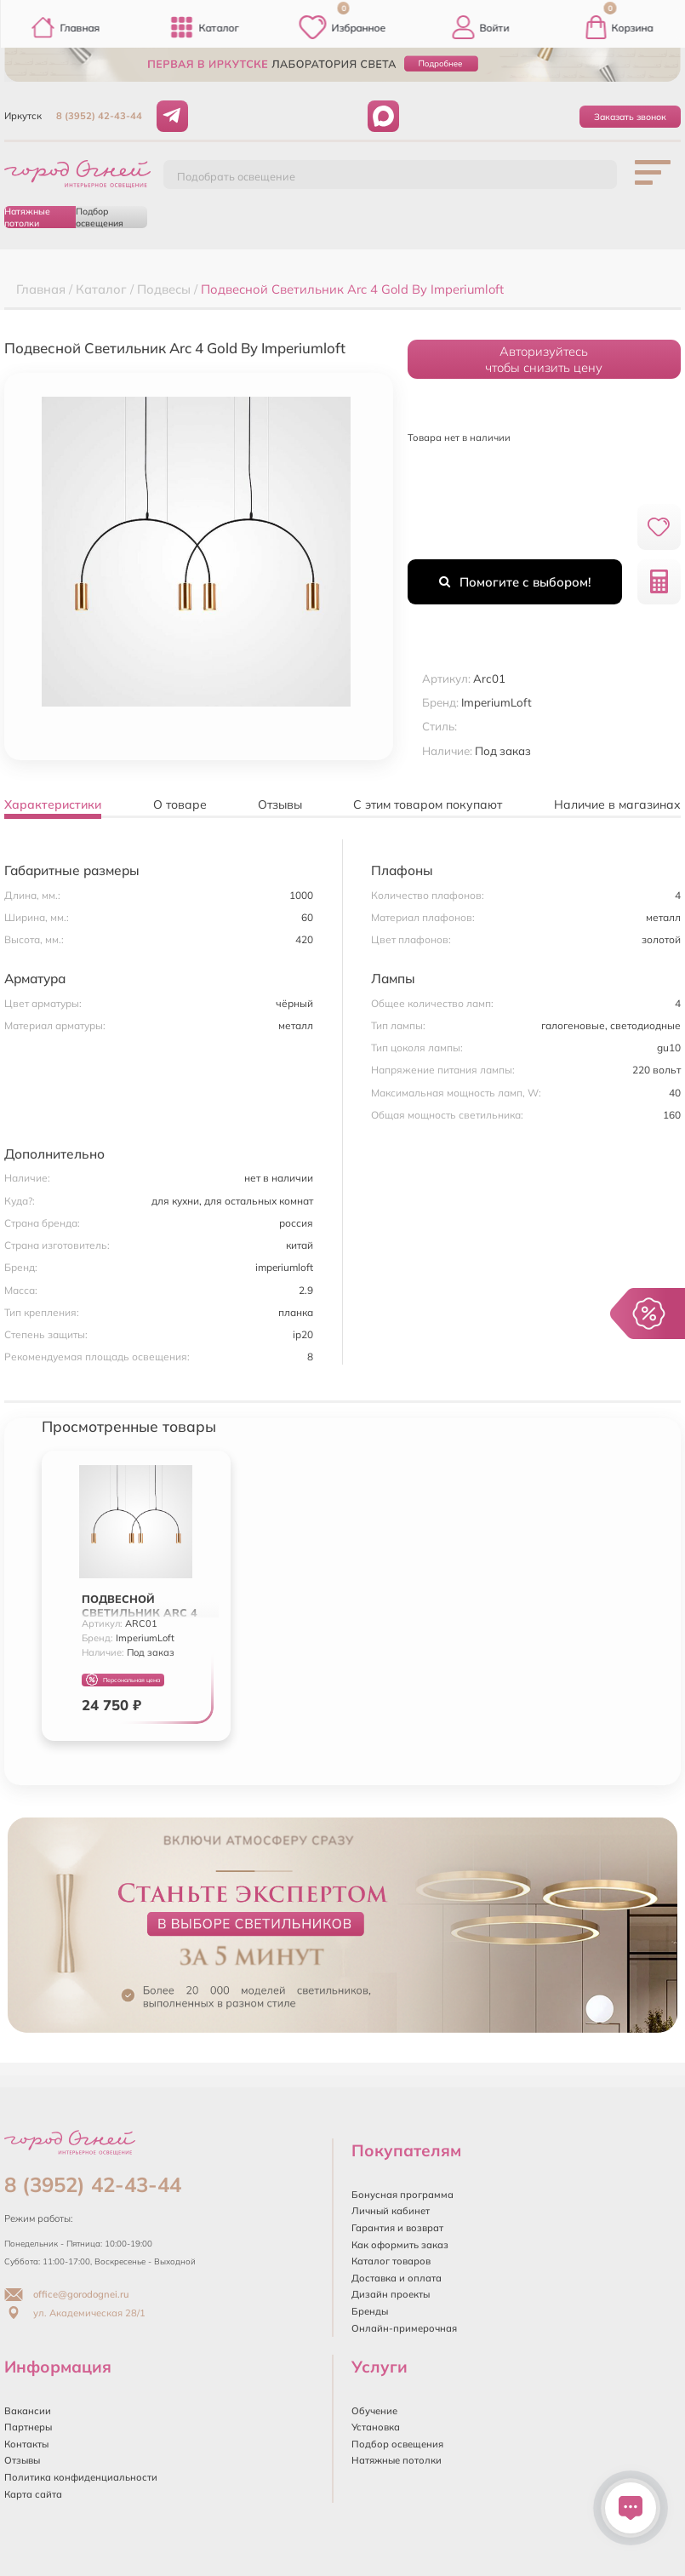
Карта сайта (33, 2494)
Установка (375, 2427)
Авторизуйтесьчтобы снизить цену (543, 359)
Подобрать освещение (236, 176)
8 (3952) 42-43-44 (99, 116)
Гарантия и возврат (397, 2228)
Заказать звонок (630, 117)
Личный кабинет (390, 2211)
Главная (65, 27)
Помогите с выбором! (515, 582)
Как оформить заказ (399, 2245)
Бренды (369, 2311)
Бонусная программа (402, 2195)
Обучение (374, 2411)
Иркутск (23, 116)
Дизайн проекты (390, 2294)
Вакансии (27, 2411)
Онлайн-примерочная (404, 2328)
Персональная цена (123, 1680)
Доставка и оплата (396, 2278)
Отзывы (22, 2460)
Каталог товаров (391, 2261)
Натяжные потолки (27, 217)
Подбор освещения (99, 217)
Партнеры (28, 2427)
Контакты (26, 2444)
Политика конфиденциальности (80, 2477)
